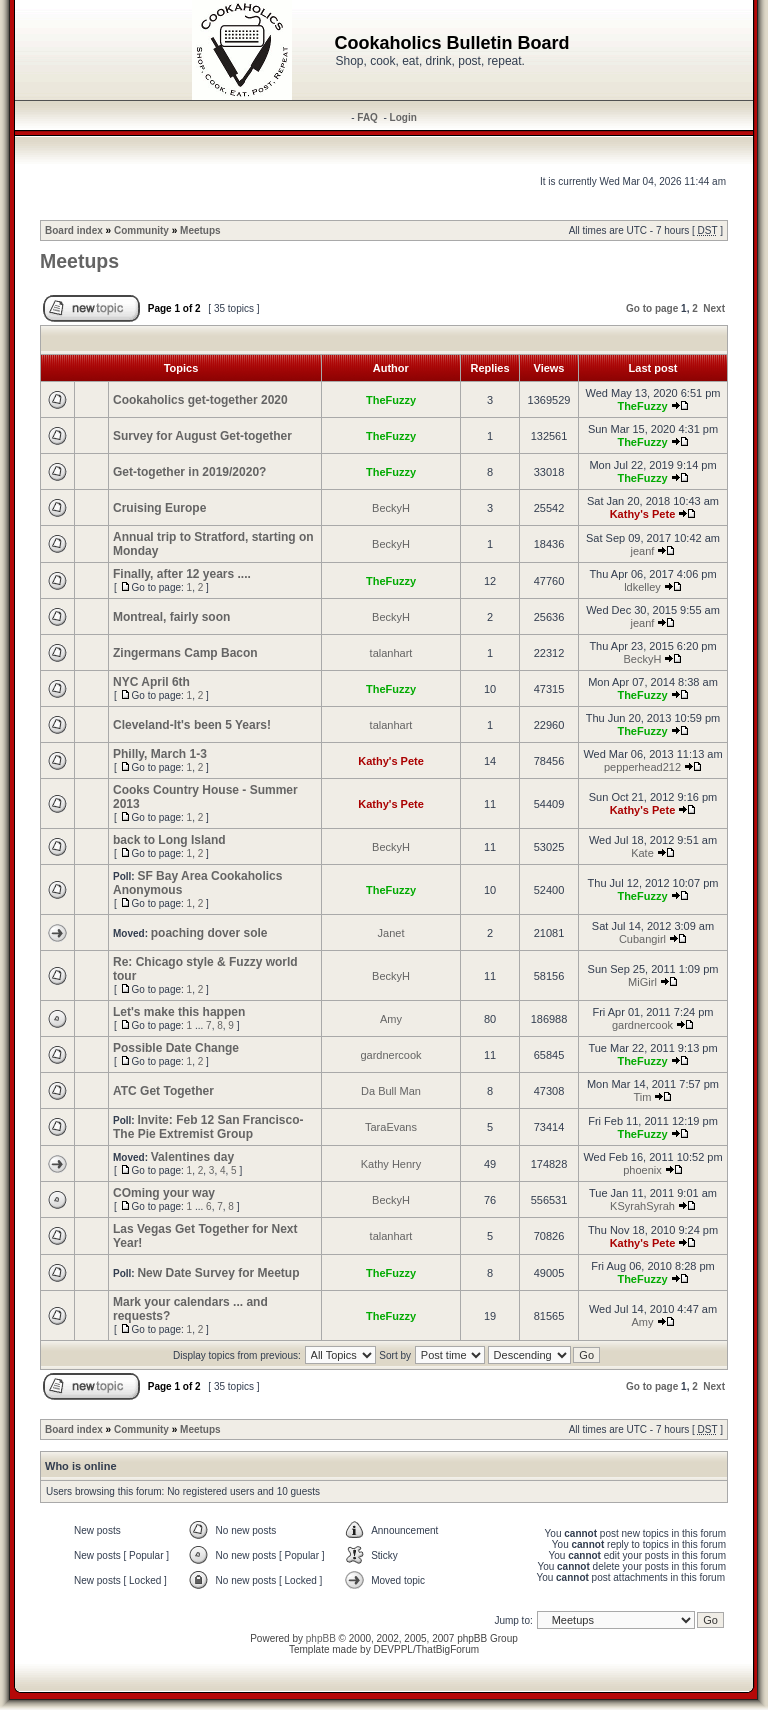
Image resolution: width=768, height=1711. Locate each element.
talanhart (391, 653)
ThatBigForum (447, 1649)
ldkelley (642, 587)
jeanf (643, 551)
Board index (74, 230)
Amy (391, 1019)
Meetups (200, 230)
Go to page (652, 308)
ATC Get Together (163, 1091)
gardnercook (642, 1025)
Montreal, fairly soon (171, 617)
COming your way (164, 1193)
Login (403, 117)
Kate (642, 853)
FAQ (367, 117)
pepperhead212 (642, 767)
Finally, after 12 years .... (182, 574)
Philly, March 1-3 (160, 754)
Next (714, 308)
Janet (391, 933)
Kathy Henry (391, 1164)
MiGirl (642, 982)
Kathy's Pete (643, 514)
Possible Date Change (176, 1048)
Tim (643, 1097)
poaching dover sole (209, 933)
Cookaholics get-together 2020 (200, 400)
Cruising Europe (159, 508)
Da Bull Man (391, 1091)
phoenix (642, 1170)
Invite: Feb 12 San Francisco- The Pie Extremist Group (208, 1127)
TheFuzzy (391, 400)
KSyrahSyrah (642, 1206)
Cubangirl (642, 939)
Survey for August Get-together (202, 436)
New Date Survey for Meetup (218, 1273)
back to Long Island (169, 840)
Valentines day (192, 1157)
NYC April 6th (151, 682)
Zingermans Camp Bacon (185, 653)
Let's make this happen (179, 1012)
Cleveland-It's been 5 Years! (192, 725)
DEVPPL (392, 1649)
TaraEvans (391, 1127)
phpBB (321, 1638)
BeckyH (391, 508)
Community (141, 230)
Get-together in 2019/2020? (189, 472)
